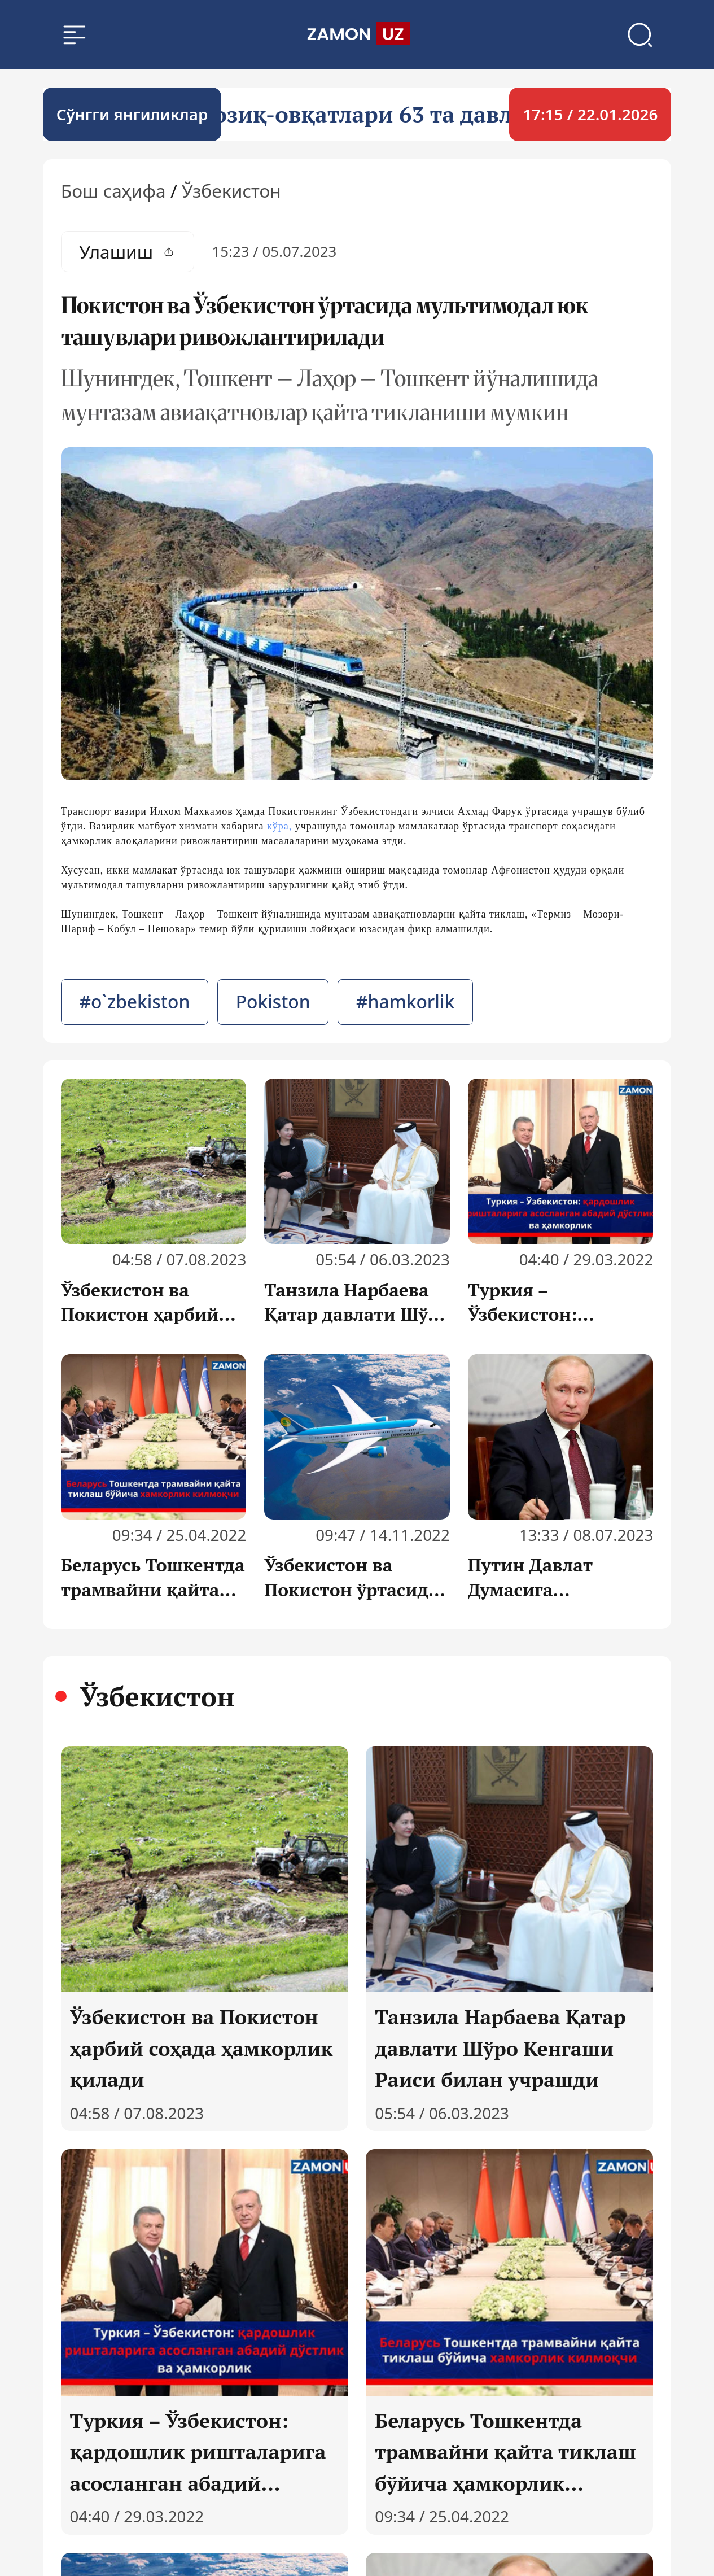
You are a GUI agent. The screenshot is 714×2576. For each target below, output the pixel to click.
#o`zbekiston (134, 1004)
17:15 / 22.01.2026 (590, 116)
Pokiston (273, 1004)
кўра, (279, 828)
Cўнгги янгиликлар (132, 116)
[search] (356, 36)
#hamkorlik (405, 1004)
